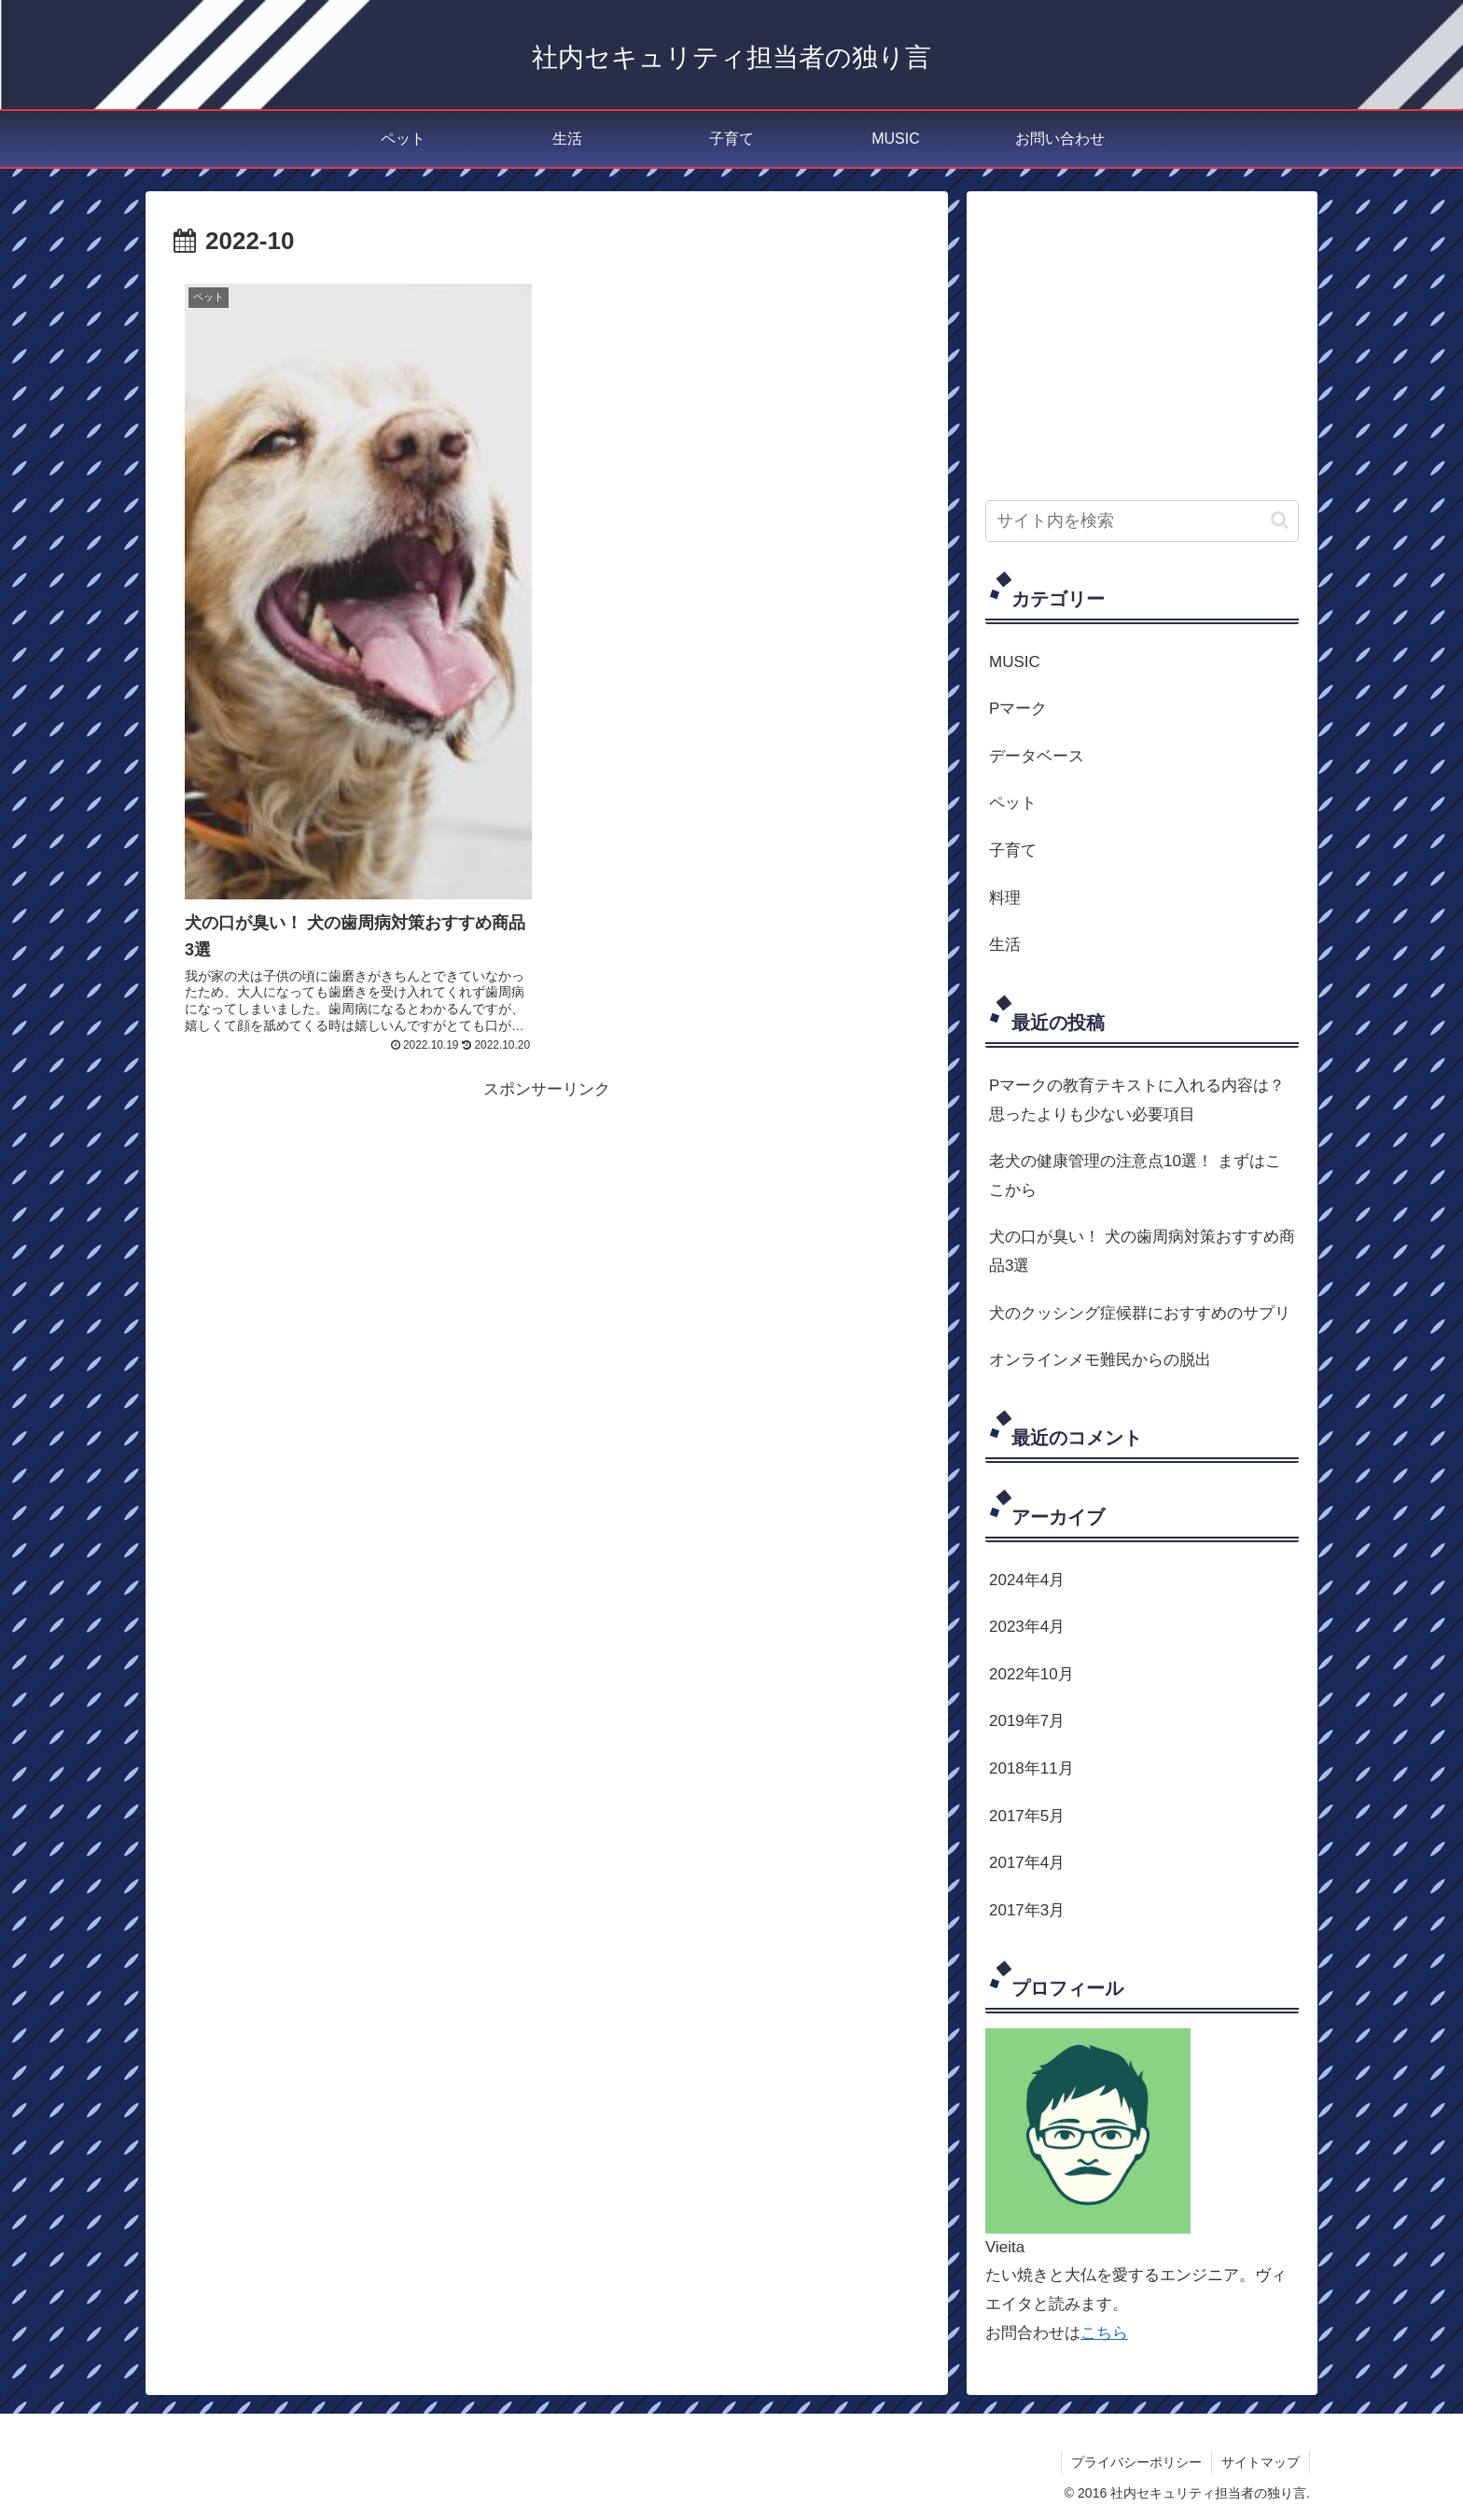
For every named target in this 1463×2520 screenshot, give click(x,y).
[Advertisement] (547, 1234)
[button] (1279, 520)
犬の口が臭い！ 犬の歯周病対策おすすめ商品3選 (1142, 1251)
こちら (1104, 2333)
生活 (1005, 945)
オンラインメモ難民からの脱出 (1100, 1360)
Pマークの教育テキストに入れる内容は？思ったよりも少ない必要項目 (1137, 1100)
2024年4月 (1027, 1580)
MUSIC (1014, 662)
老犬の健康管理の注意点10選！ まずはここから (1135, 1175)
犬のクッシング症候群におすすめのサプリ (1139, 1313)
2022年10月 (1031, 1674)
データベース (1036, 756)
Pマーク (1018, 708)
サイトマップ (1260, 2462)
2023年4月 (1027, 1627)
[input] (1142, 521)
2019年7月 (1027, 1721)
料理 (1005, 898)
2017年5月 (1027, 1816)
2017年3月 (1027, 1910)
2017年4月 (1027, 1863)
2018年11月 (1031, 1768)
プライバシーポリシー (1136, 2462)
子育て (1013, 850)
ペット (1013, 803)
